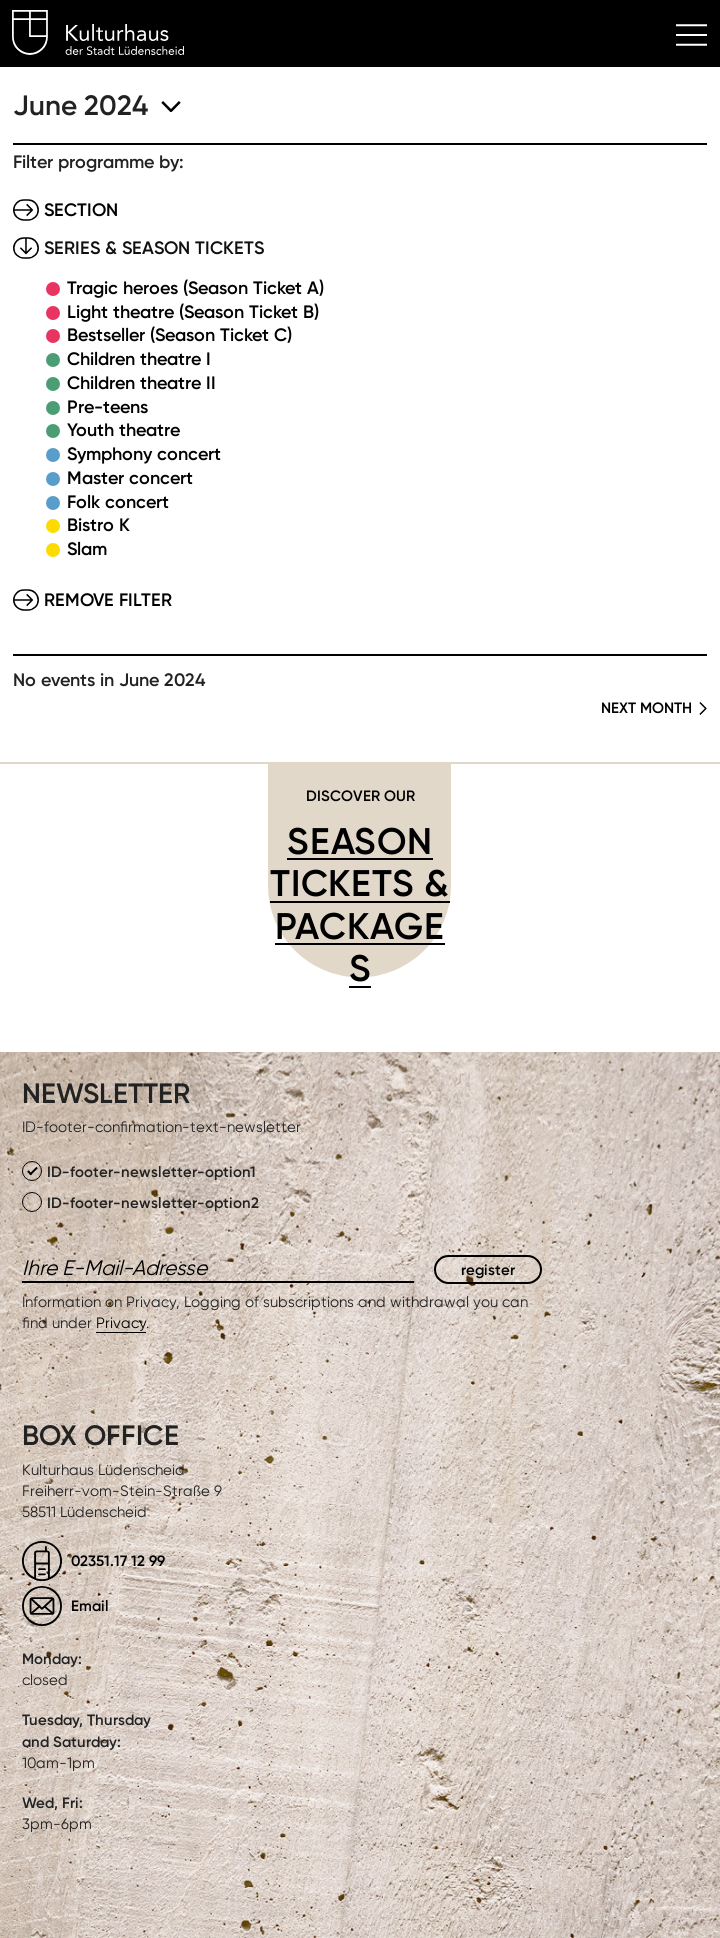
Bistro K (98, 525)
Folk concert (118, 502)
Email (90, 1605)
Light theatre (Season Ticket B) (193, 312)
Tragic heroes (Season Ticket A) (195, 288)
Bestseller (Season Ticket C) (179, 335)
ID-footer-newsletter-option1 (139, 1171)
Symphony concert (144, 454)
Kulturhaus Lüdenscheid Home (109, 36)
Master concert (130, 478)
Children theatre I (139, 359)
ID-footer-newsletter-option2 (140, 1202)
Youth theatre (123, 430)
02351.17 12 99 (118, 1560)
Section (81, 210)
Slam (87, 549)
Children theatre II (141, 383)
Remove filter (108, 600)
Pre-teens (107, 407)
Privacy (121, 1323)
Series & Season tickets (154, 248)
